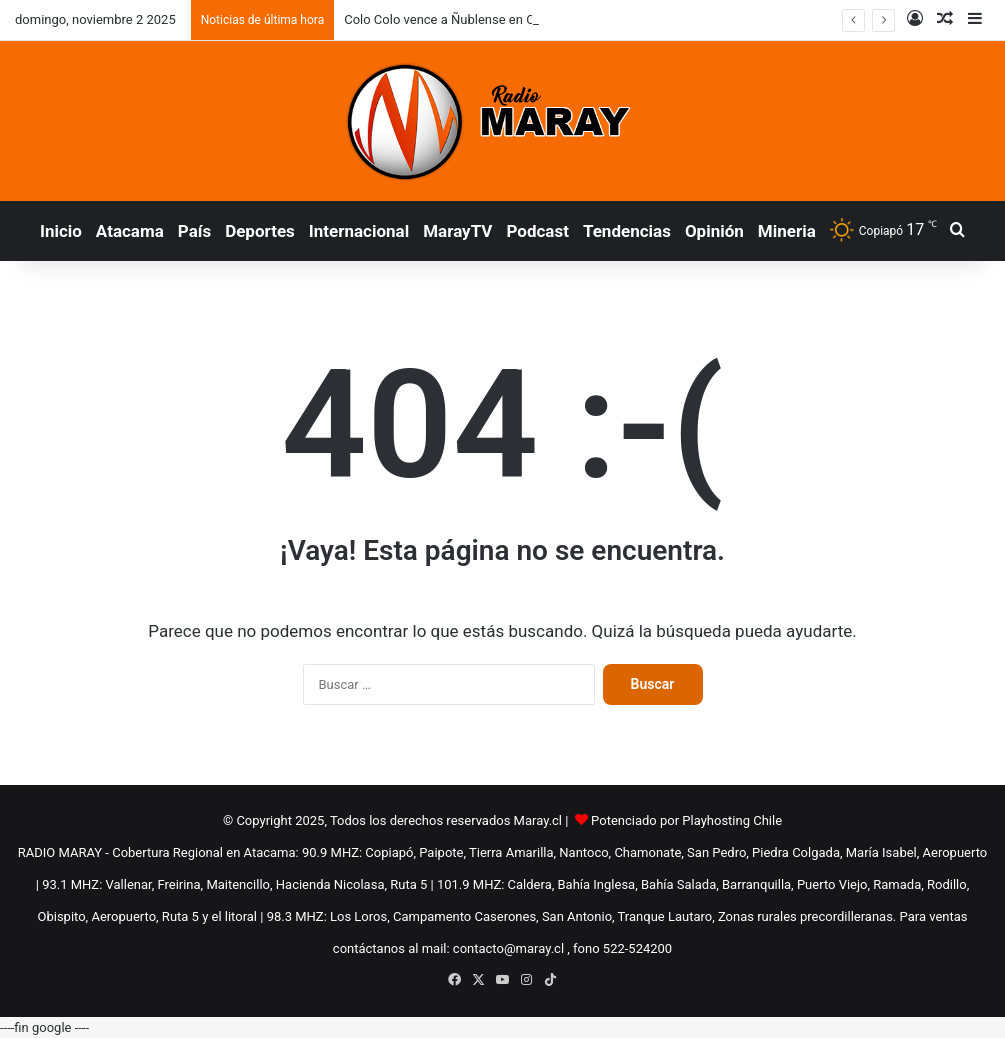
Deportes (260, 231)
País (194, 231)
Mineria (787, 231)
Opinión (714, 231)
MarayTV (457, 231)
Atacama (130, 231)
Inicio (61, 231)
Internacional (359, 231)
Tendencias (627, 231)
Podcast (537, 231)
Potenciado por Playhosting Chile (686, 820)
